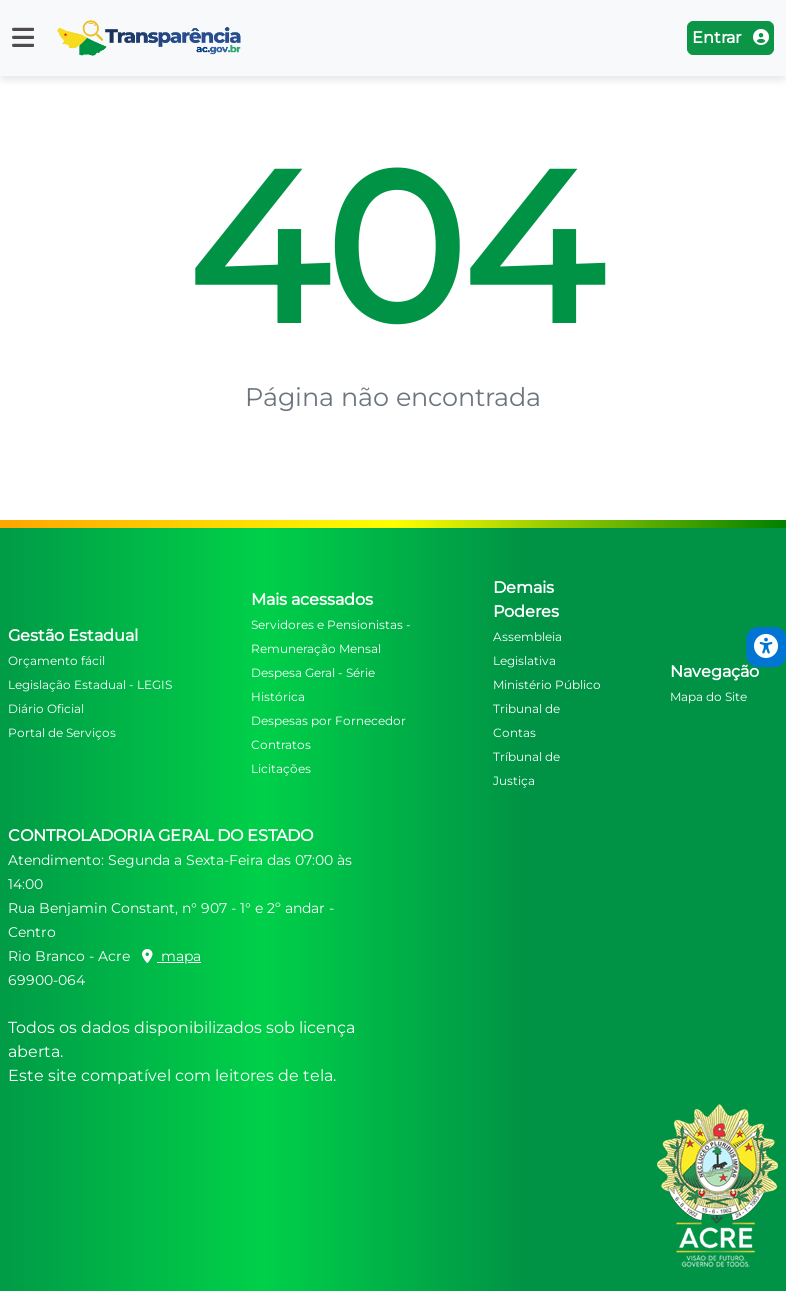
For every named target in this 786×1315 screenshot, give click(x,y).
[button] (23, 38)
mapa (171, 956)
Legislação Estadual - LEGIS (90, 684)
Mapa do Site (708, 696)
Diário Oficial (46, 708)
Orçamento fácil (56, 660)
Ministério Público (547, 684)
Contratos (281, 744)
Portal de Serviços (62, 732)
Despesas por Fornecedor (328, 720)
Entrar (730, 37)
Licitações (281, 768)
